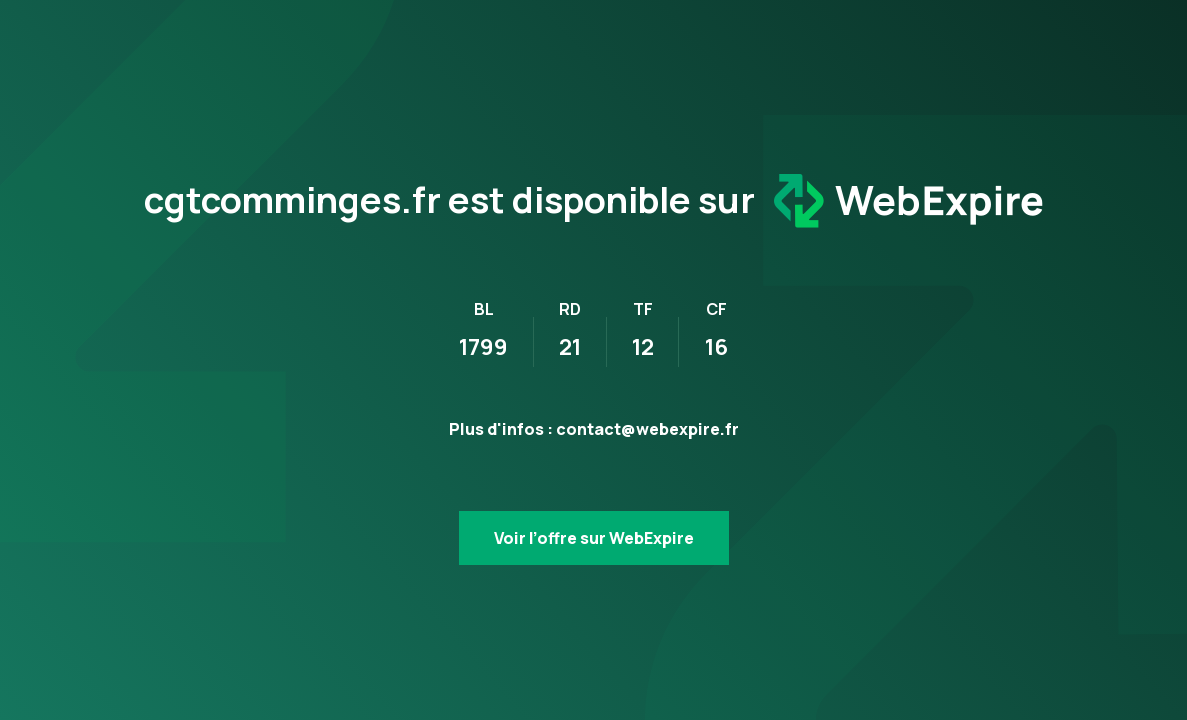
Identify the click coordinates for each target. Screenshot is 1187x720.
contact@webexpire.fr (647, 429)
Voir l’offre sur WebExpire (594, 538)
